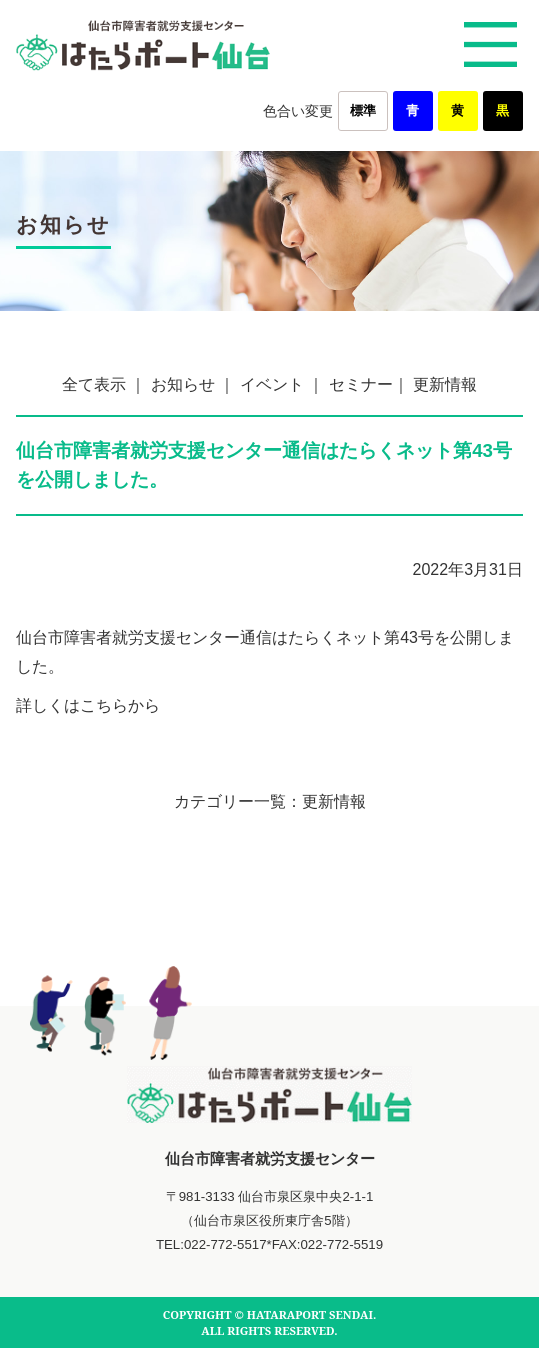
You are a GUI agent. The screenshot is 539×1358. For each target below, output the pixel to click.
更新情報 (445, 384)
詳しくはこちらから (88, 705)
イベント (272, 384)
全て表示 (94, 384)
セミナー (361, 384)
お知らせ (183, 384)
